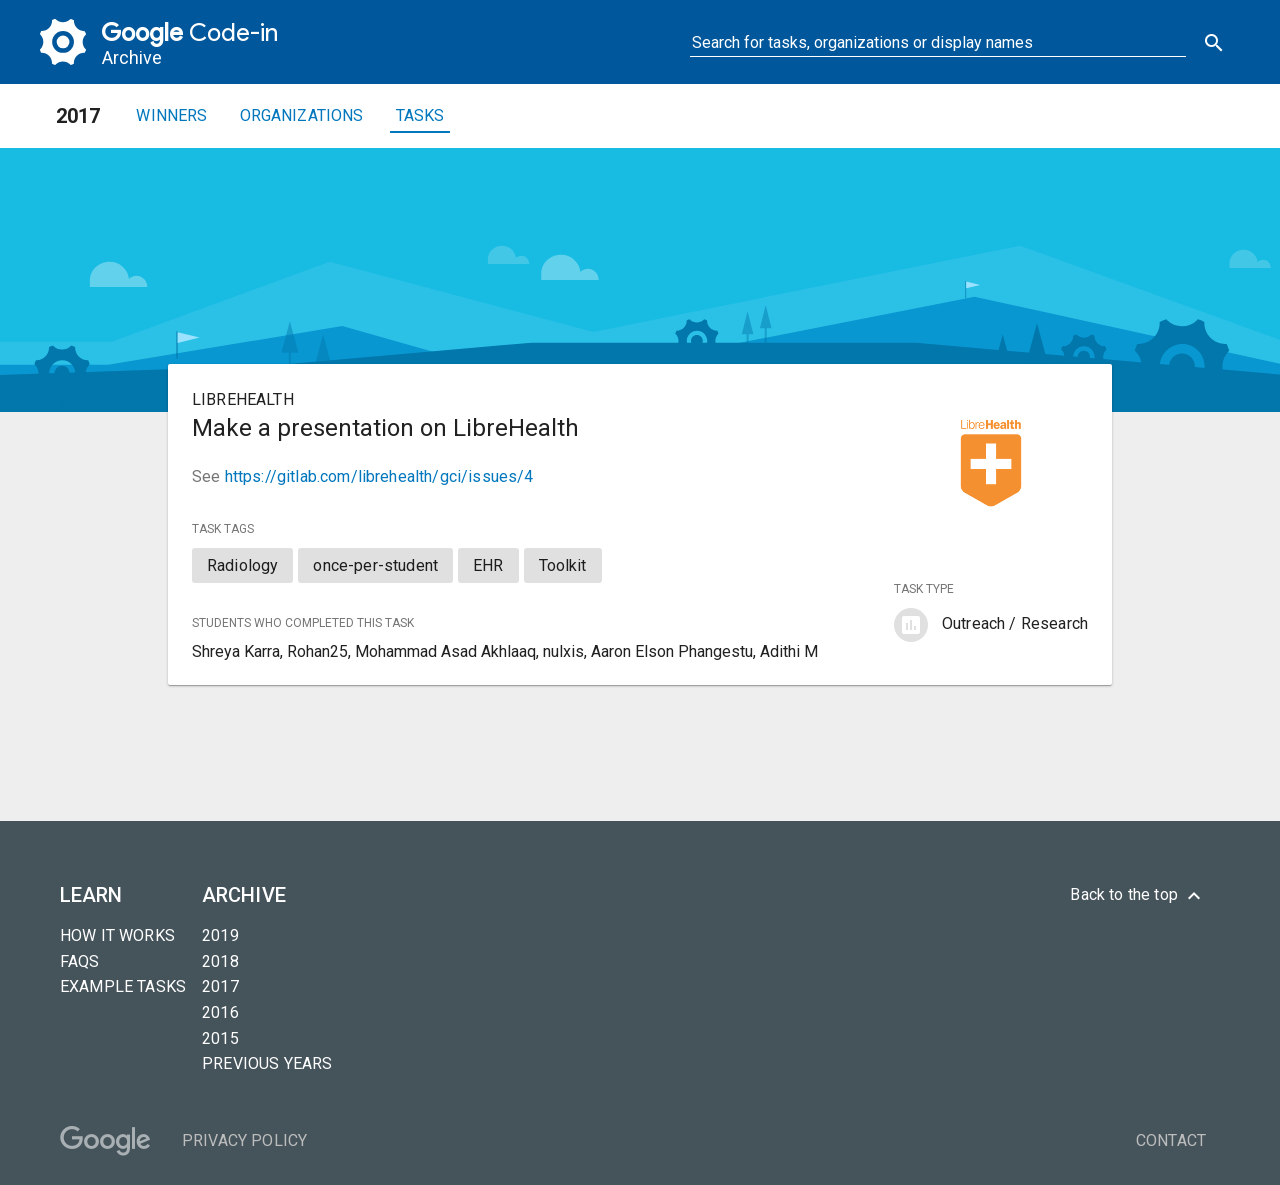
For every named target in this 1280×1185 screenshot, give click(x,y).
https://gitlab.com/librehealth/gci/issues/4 (379, 476)
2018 (220, 961)
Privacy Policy (244, 1140)
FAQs (80, 961)
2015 (220, 1038)
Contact (1171, 1140)
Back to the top (1138, 896)
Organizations (302, 115)
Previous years (267, 1063)
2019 (220, 935)
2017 (220, 986)
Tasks (420, 115)
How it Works (117, 935)
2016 (220, 1012)
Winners (171, 115)
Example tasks (123, 986)
